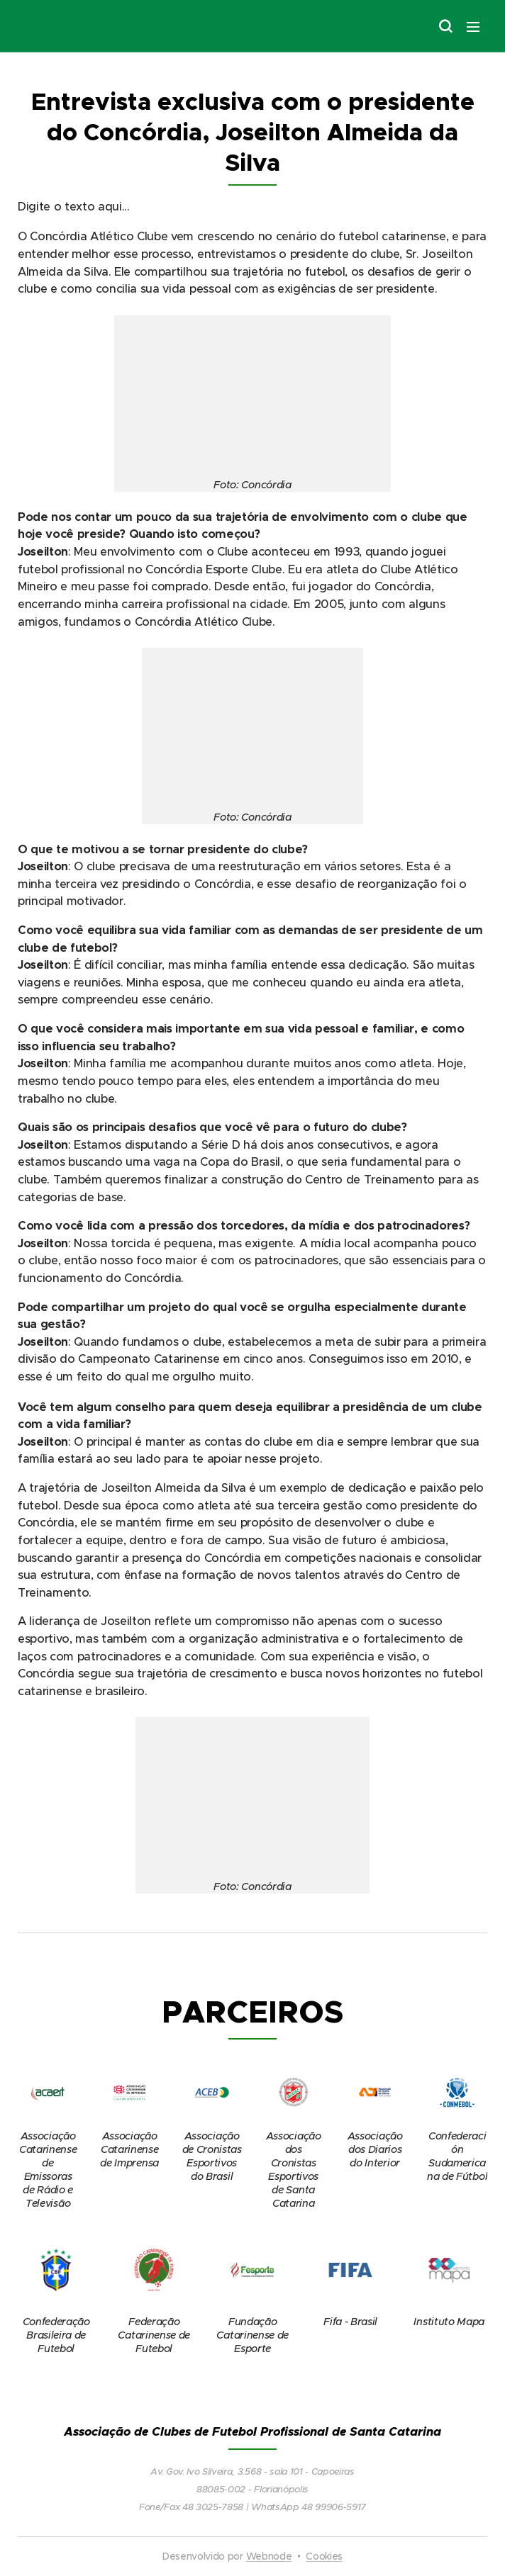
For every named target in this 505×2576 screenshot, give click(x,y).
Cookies (324, 2556)
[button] (445, 26)
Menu (473, 27)
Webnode (269, 2556)
